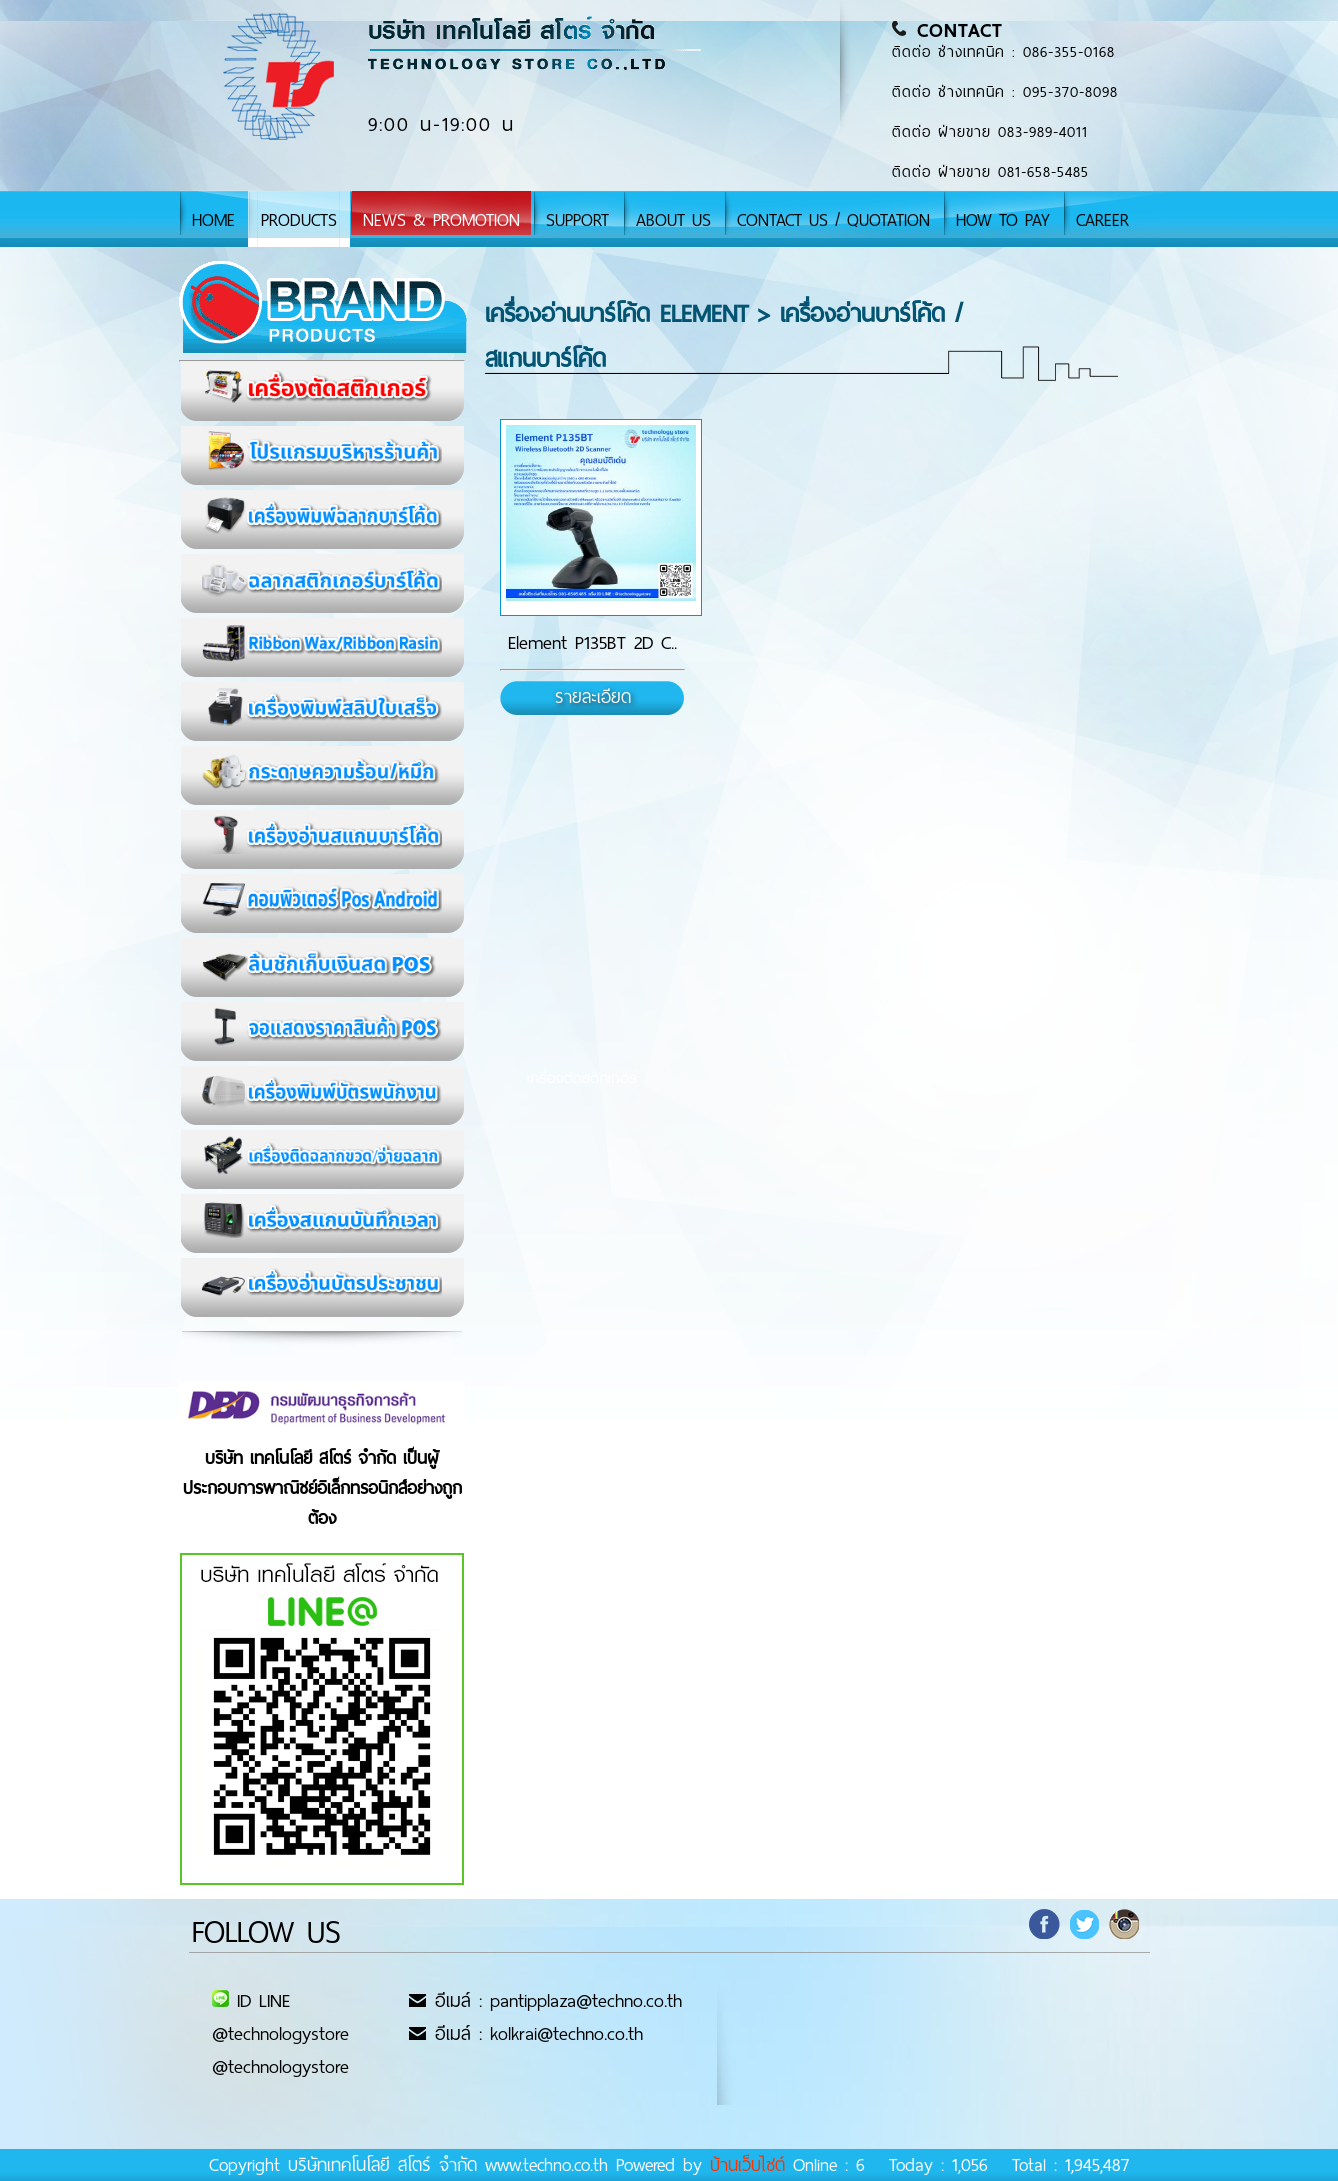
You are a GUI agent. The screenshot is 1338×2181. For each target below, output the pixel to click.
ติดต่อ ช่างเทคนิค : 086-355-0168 (1003, 52)
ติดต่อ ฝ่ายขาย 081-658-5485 (990, 172)
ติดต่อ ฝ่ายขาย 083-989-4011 (990, 132)
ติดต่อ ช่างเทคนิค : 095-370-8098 (1005, 92)
